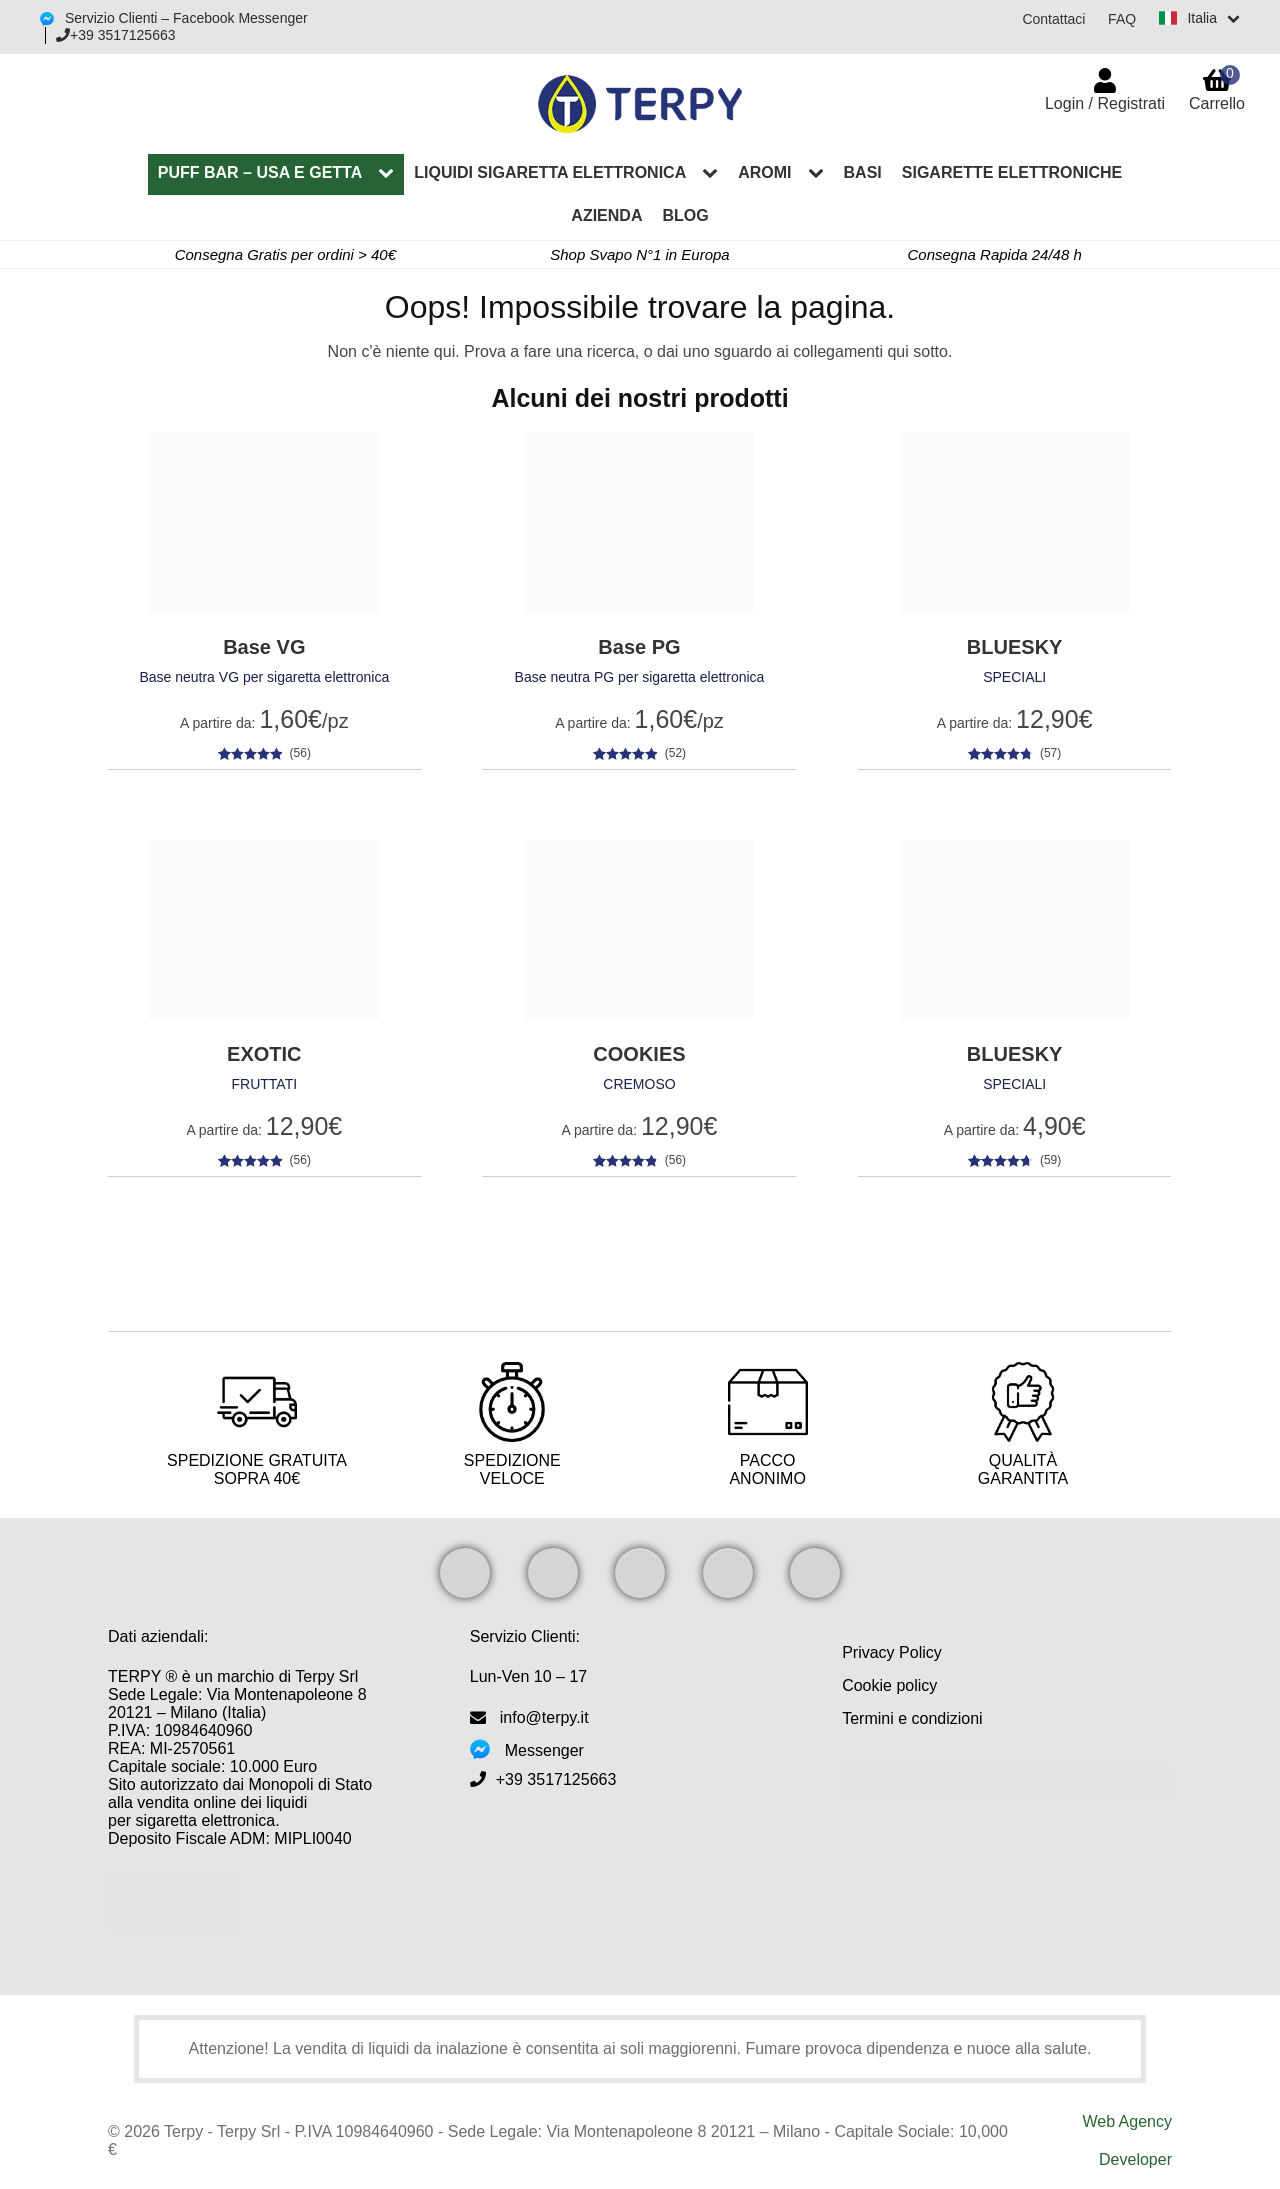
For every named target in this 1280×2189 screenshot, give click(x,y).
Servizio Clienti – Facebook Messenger (184, 18)
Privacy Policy (892, 1652)
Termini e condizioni (912, 1718)
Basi (863, 172)
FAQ (1121, 19)
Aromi (764, 172)
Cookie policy (889, 1685)
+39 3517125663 (116, 35)
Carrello (1217, 88)
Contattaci (1052, 19)
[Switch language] (1199, 18)
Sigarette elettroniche (1012, 172)
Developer (1135, 2159)
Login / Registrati (1105, 103)
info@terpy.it (544, 1717)
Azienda (606, 215)
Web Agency (1127, 2121)
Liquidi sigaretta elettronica (550, 172)
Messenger (544, 1750)
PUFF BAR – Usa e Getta (260, 172)
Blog (685, 215)
